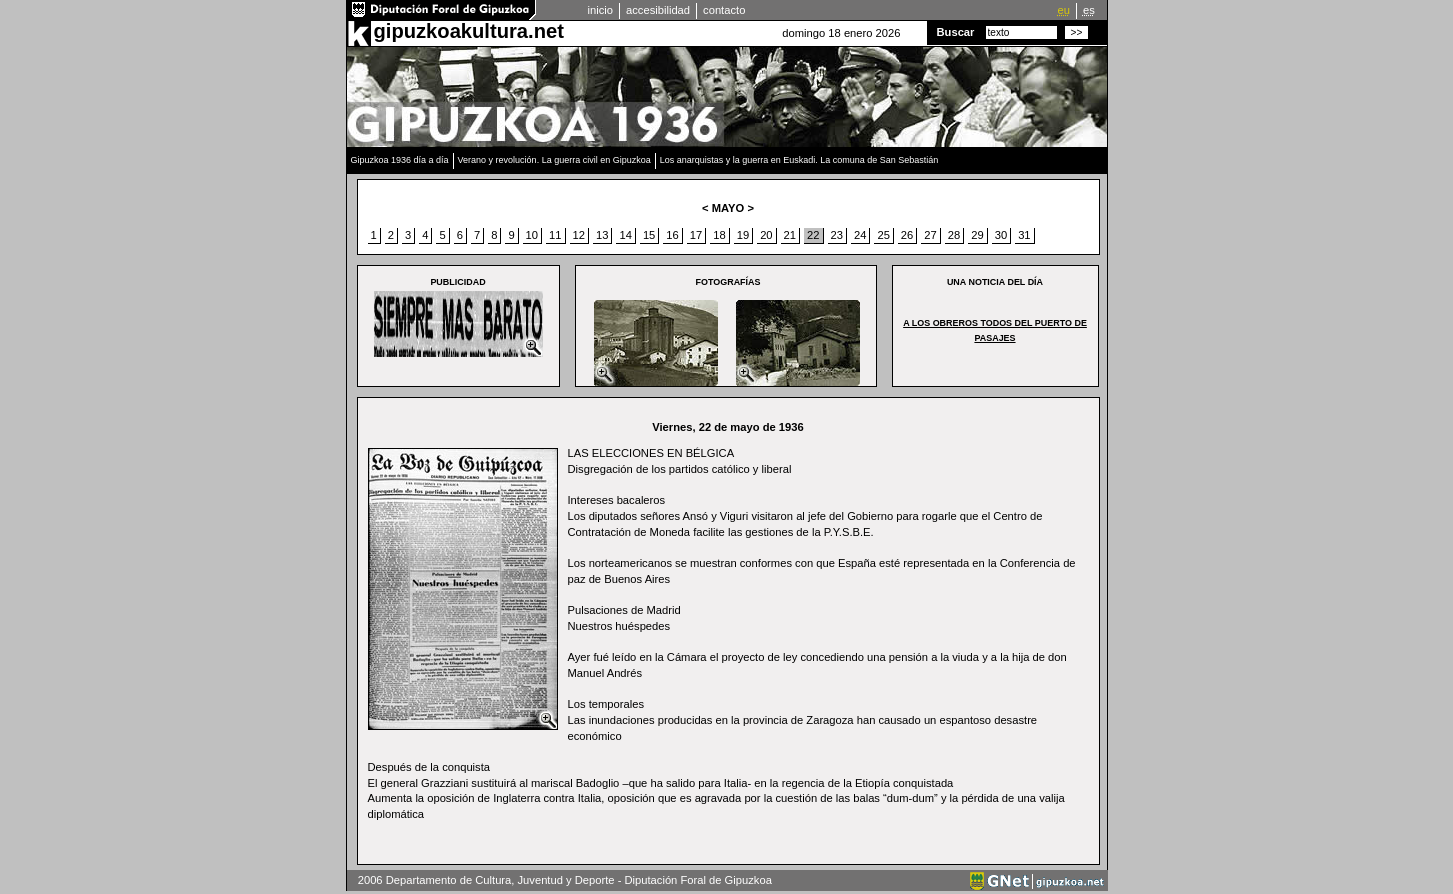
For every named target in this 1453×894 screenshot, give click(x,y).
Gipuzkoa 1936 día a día (400, 160)
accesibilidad (658, 10)
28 (954, 235)
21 (790, 235)
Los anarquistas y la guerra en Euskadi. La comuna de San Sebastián (799, 160)
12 (579, 235)
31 (1024, 235)
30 (1001, 235)
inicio (601, 10)
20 (766, 235)
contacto (724, 10)
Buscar (956, 32)
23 (837, 235)
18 (719, 235)
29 (977, 235)
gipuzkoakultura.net (469, 31)
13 (602, 235)
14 (625, 235)
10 (532, 235)
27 (930, 235)
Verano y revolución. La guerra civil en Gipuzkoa (554, 160)
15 (649, 235)
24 (860, 235)
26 (907, 235)
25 (883, 235)
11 (555, 235)
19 (743, 235)
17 (696, 235)
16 (672, 235)
